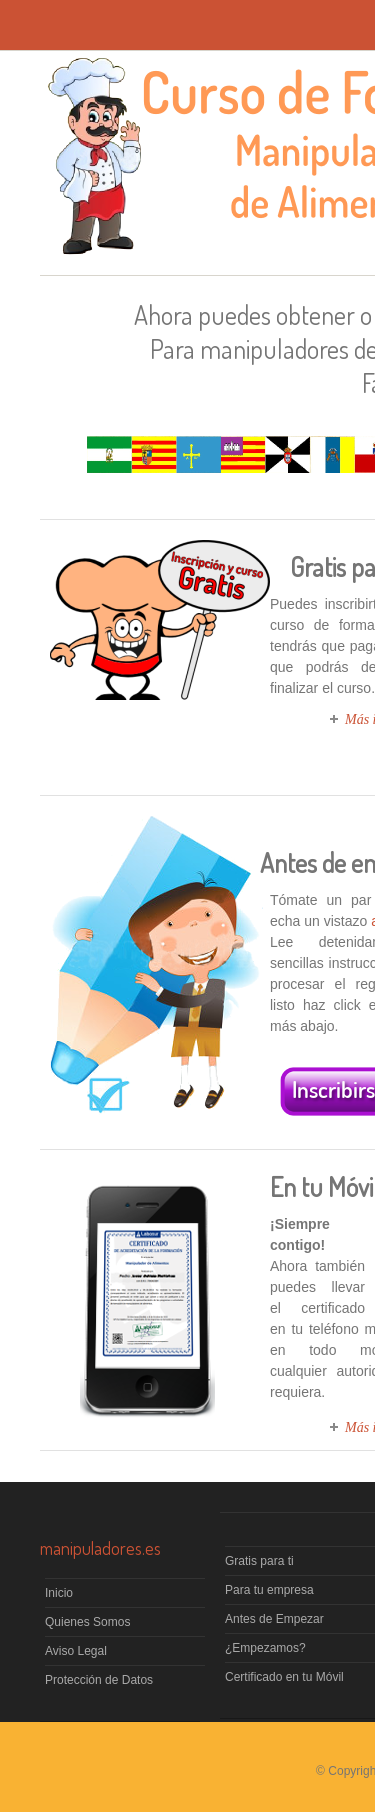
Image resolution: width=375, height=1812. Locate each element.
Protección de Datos (99, 1680)
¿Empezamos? (265, 1648)
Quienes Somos (87, 1622)
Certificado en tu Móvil (284, 1677)
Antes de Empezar (274, 1619)
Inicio (59, 1593)
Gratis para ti (259, 1561)
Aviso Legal (76, 1651)
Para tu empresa (269, 1590)
